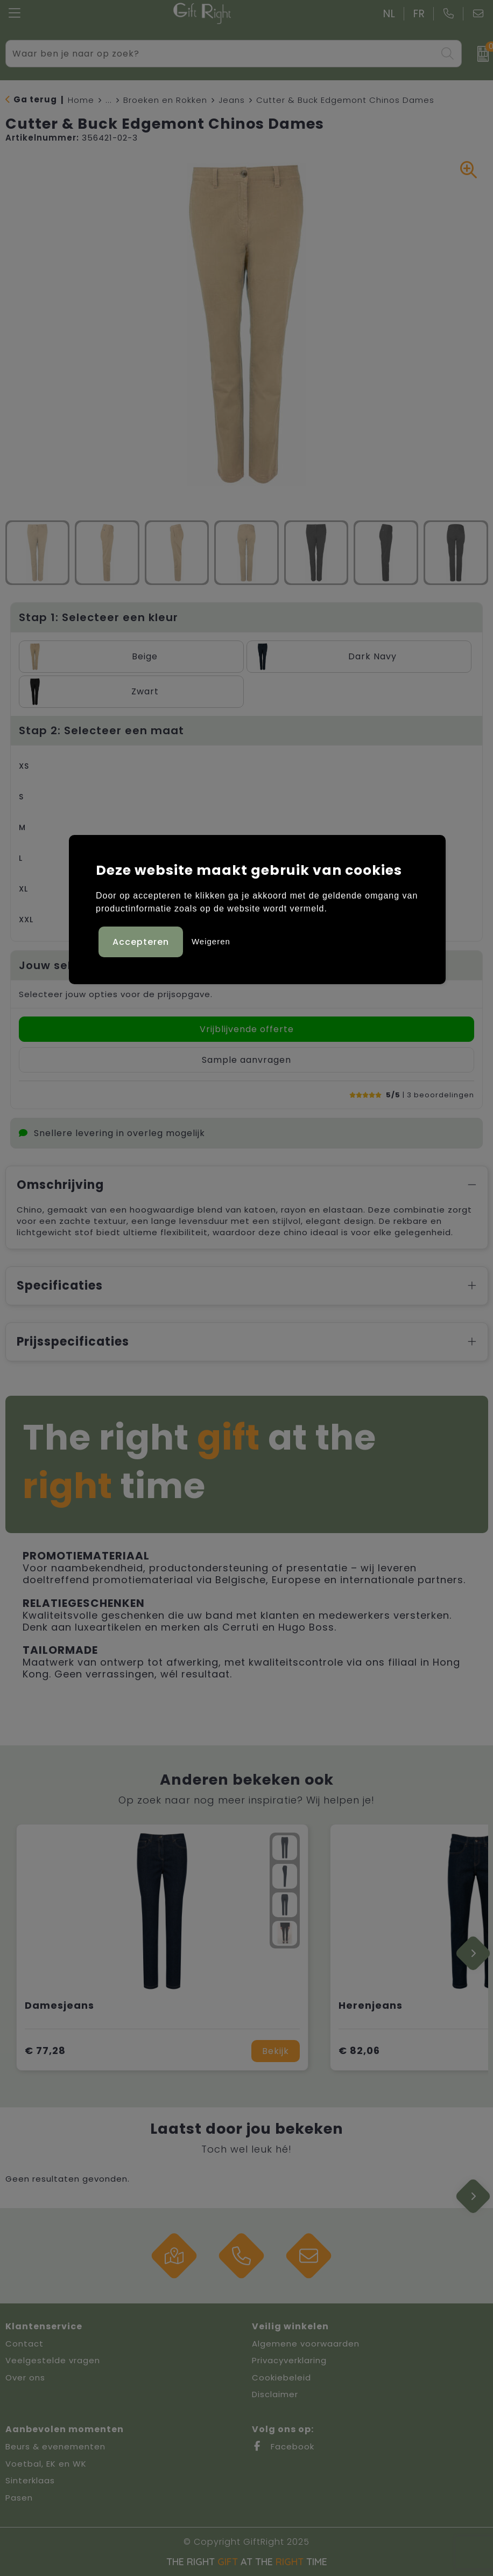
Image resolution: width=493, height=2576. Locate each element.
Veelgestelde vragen (52, 2360)
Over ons (25, 2377)
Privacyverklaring (289, 2360)
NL (389, 13)
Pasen (19, 2497)
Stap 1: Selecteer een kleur (98, 617)
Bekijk (275, 2051)
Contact (24, 2343)
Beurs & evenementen (55, 2446)
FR (419, 13)
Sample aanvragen (246, 1060)
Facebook (283, 2446)
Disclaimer (275, 2394)
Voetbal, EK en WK (46, 2463)
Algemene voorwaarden (306, 2343)
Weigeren (211, 941)
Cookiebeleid (281, 2377)
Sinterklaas (30, 2480)
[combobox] (221, 54)
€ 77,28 (45, 2050)
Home (81, 100)
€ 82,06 (359, 2050)
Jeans (232, 100)
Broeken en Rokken (165, 100)
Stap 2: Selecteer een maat (101, 730)
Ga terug (35, 99)
